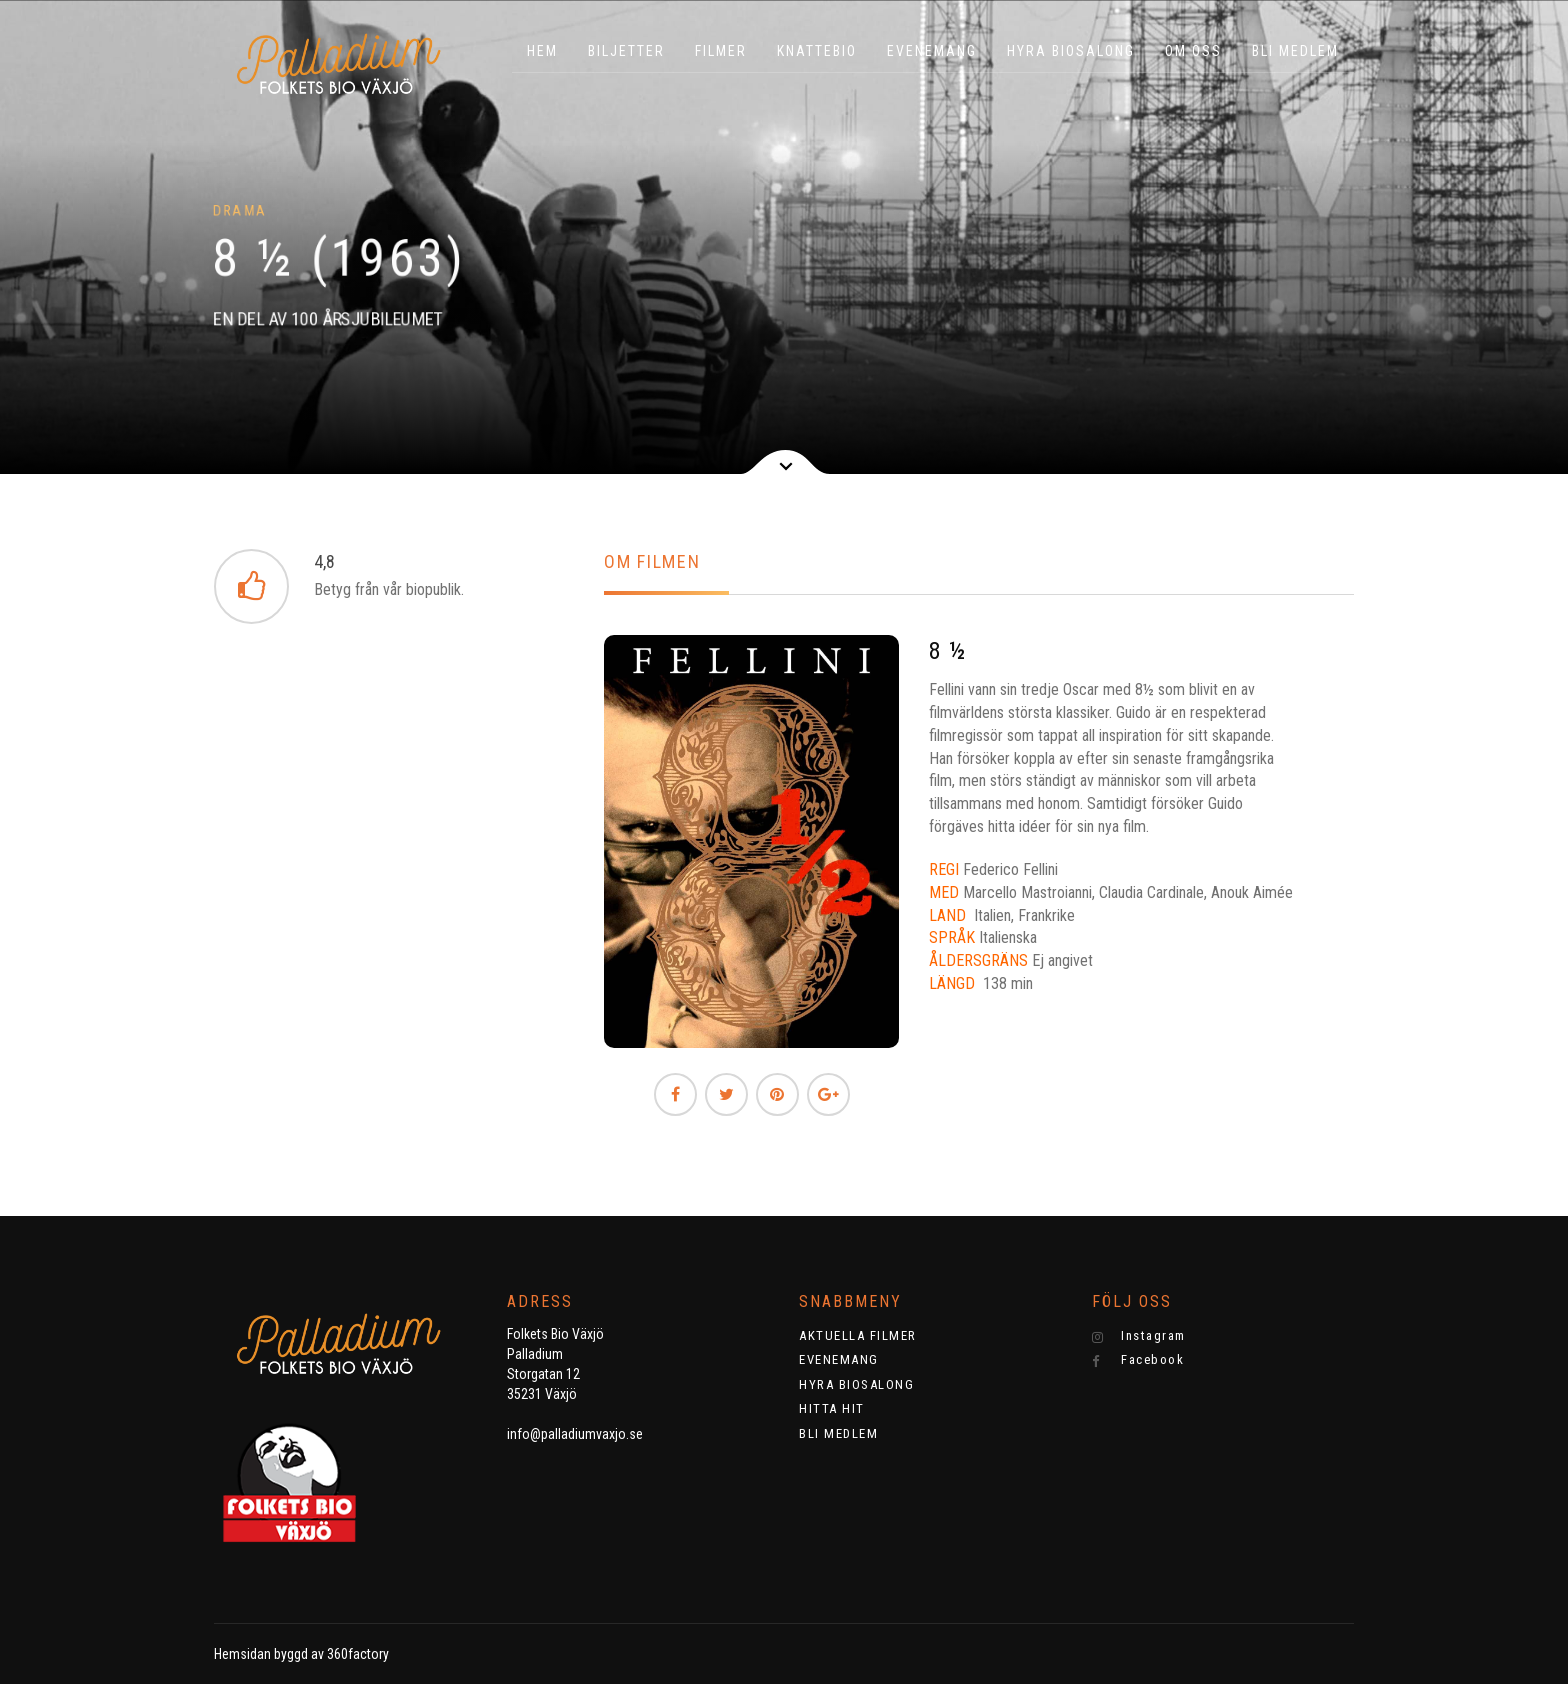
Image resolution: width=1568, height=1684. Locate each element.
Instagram (1139, 1336)
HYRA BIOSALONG (1071, 51)
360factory (358, 1654)
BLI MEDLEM (1295, 51)
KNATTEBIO (817, 51)
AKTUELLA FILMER (858, 1335)
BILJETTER (626, 51)
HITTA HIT (832, 1408)
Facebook (1138, 1360)
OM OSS (1193, 51)
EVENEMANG (932, 51)
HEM (542, 51)
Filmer (721, 51)
